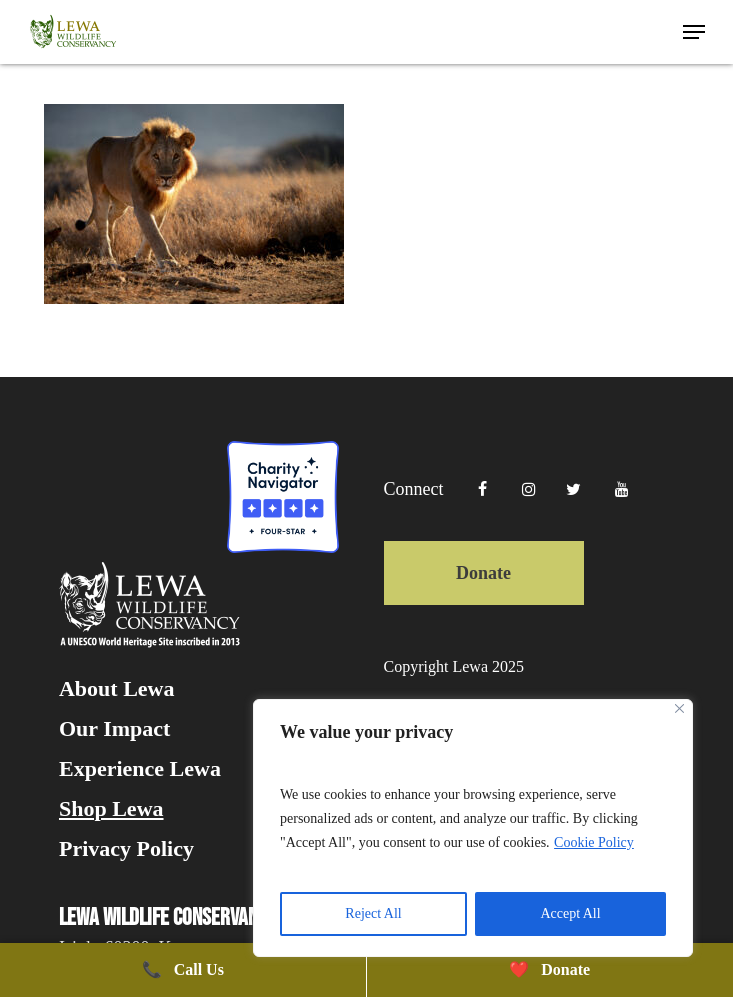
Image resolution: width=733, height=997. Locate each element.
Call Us (183, 969)
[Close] (679, 708)
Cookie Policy (594, 842)
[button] (694, 32)
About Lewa (117, 689)
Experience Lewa (140, 769)
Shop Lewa (111, 809)
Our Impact (114, 729)
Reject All (373, 913)
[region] (473, 828)
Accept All (570, 913)
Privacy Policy (126, 849)
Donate (483, 573)
